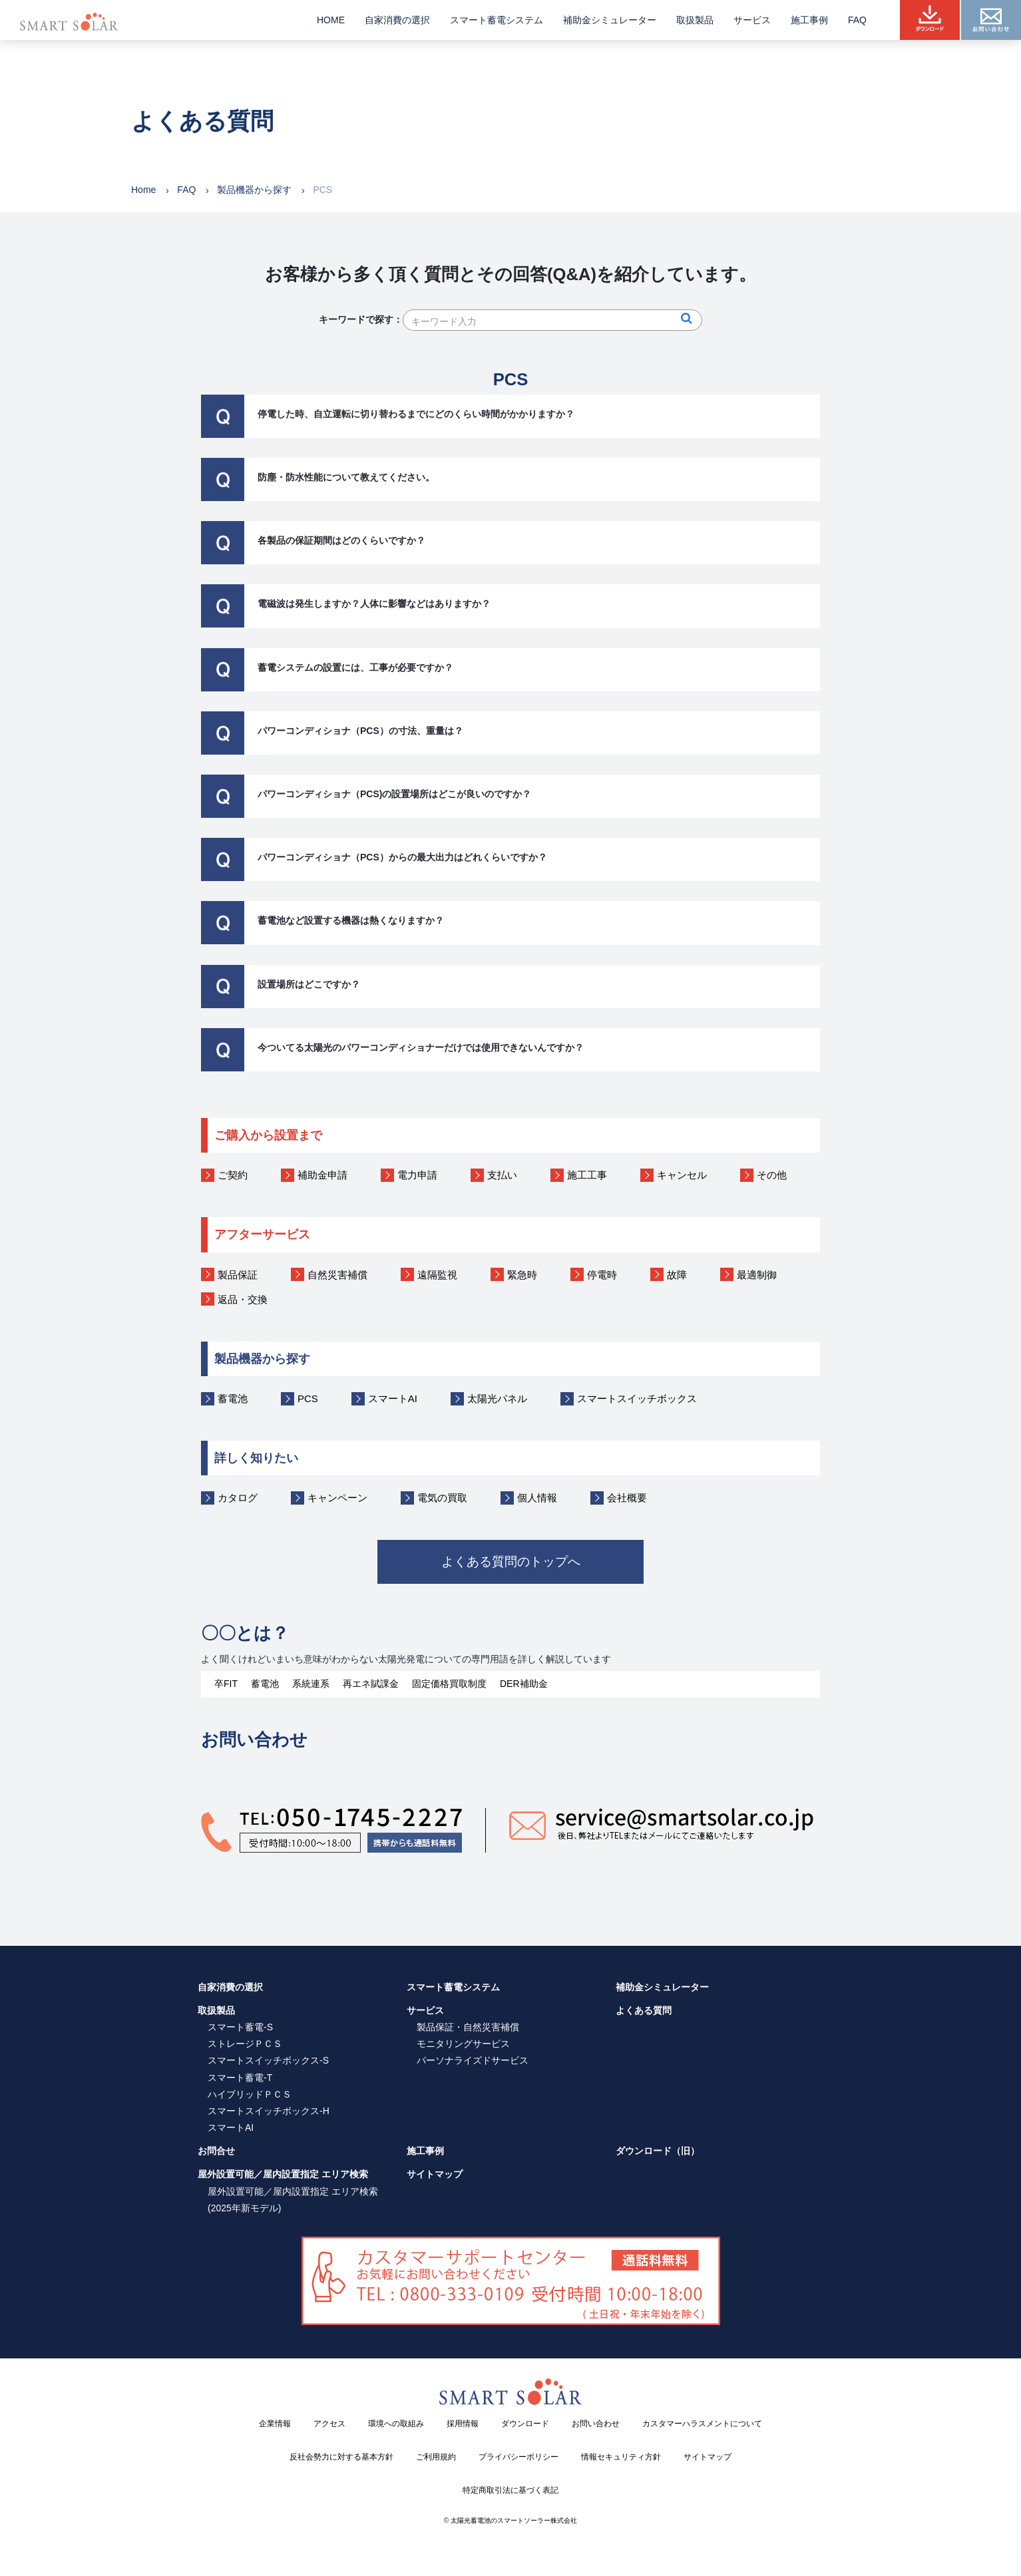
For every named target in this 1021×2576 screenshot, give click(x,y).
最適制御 (757, 1274)
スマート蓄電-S (240, 2026)
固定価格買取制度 (449, 1683)
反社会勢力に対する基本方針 (341, 2456)
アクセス (329, 2423)
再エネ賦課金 (371, 1683)
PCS (308, 1398)
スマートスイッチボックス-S (268, 2060)
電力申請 (417, 1175)
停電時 (602, 1274)
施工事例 (809, 20)
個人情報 (537, 1497)
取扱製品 (695, 20)
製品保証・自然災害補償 (468, 2026)
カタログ (238, 1497)
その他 (772, 1175)
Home (143, 189)
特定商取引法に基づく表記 (510, 2489)
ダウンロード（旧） (658, 2150)
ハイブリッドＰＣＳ (250, 2093)
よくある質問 (644, 2009)
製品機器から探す (254, 189)
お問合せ (216, 2150)
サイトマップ (435, 2174)
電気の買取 (442, 1497)
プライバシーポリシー (518, 2456)
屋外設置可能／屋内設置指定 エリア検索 (283, 2174)
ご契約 (233, 1175)
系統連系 (310, 1683)
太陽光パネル (497, 1398)
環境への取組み (396, 2423)
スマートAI (392, 1398)
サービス (752, 20)
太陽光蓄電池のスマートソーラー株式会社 (514, 2519)
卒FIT (226, 1683)
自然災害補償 (337, 1274)
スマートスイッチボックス (637, 1398)
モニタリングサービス (463, 2043)
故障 (677, 1274)
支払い (502, 1175)
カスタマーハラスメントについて (702, 2423)
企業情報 (275, 2423)
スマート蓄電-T (240, 2077)
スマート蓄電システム (496, 20)
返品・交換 (243, 1299)
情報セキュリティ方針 (621, 2456)
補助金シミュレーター (609, 20)
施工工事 (587, 1175)
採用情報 (463, 2423)
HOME (331, 20)
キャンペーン (337, 1497)
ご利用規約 (436, 2456)
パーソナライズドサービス (472, 2060)
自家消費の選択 (397, 20)
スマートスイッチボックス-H (268, 2110)
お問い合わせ (596, 2423)
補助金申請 (322, 1175)
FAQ (857, 20)
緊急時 (522, 1274)
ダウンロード (525, 2423)
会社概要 (627, 1497)
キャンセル (682, 1175)
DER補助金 (524, 1683)
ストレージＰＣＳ (245, 2043)
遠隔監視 (437, 1274)
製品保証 (238, 1274)
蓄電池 (233, 1398)
